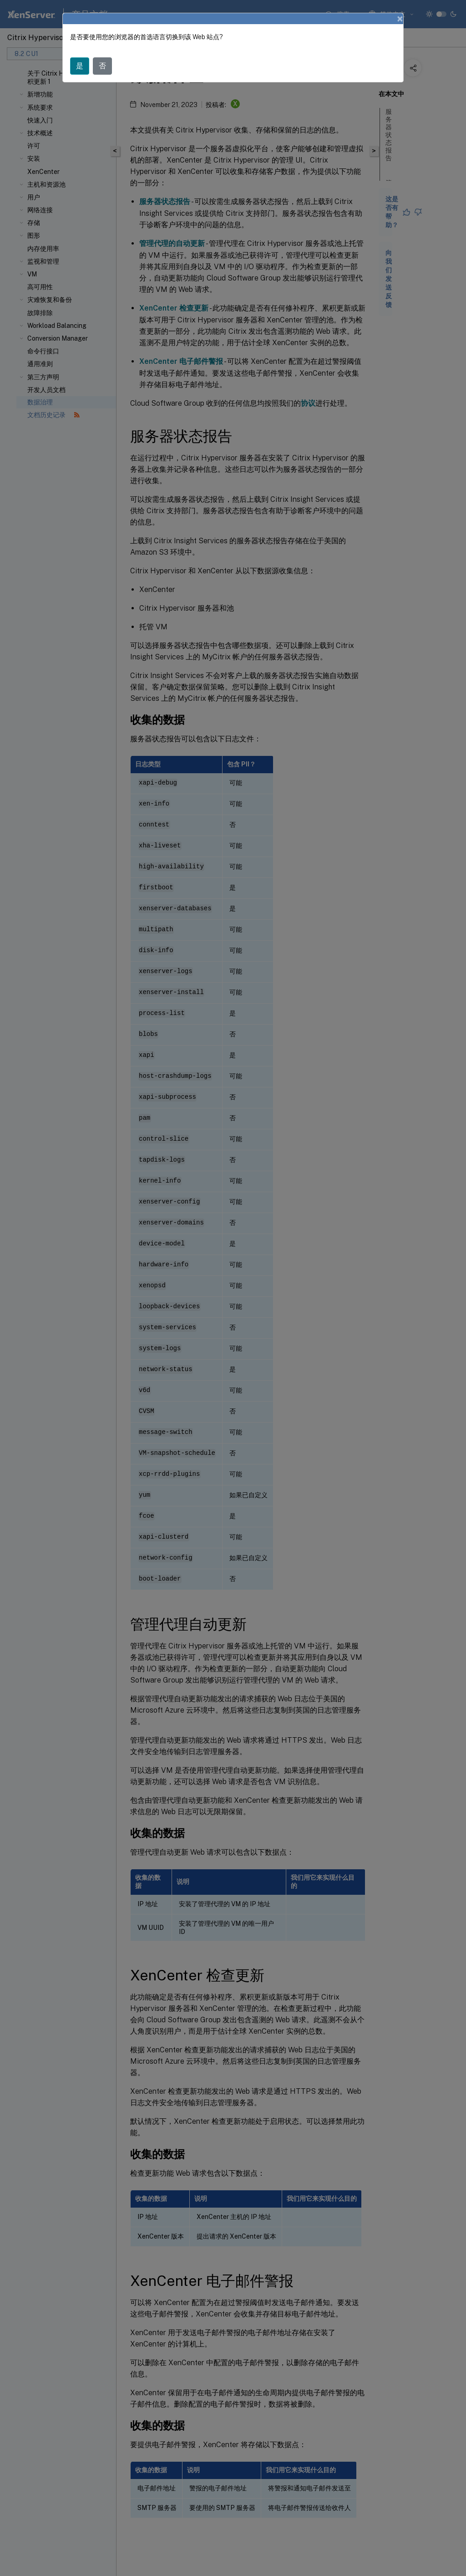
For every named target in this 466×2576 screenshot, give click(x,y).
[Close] (400, 18)
